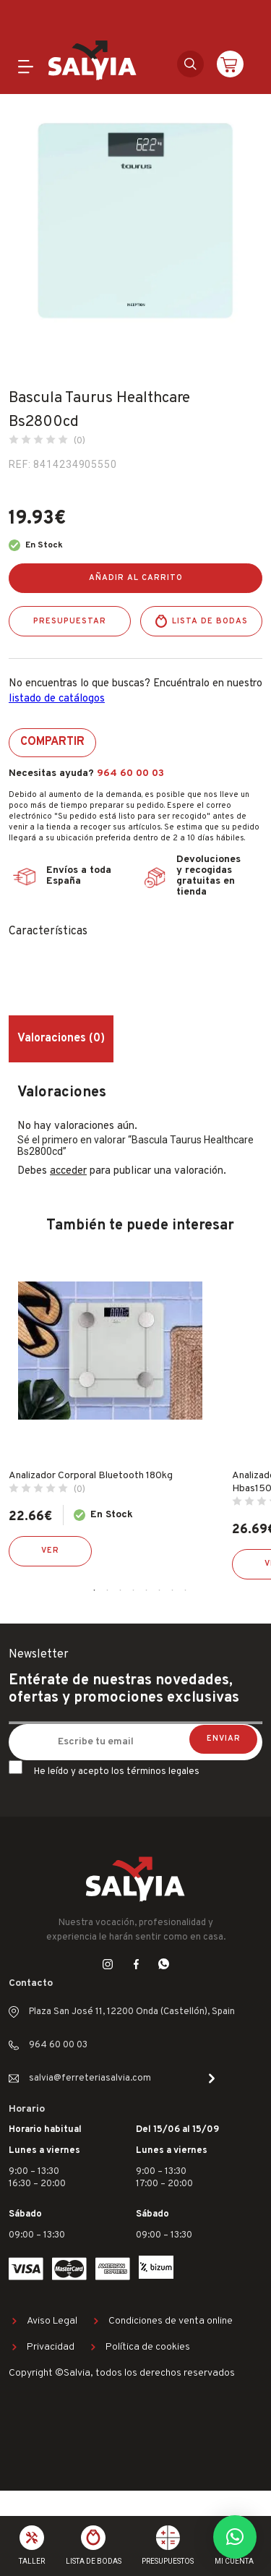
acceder (68, 1171)
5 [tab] (146, 1590)
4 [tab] (133, 1590)
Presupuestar (69, 621)
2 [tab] (107, 1590)
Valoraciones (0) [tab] (61, 1038)
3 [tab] (120, 1590)
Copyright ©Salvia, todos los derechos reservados (122, 2373)
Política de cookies (148, 2347)
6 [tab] (159, 1590)
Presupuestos (168, 2561)
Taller (32, 2561)
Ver (50, 1550)
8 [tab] (185, 1590)
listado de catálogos (57, 699)
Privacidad (50, 2347)
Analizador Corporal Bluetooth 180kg (91, 1476)
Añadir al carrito (136, 578)
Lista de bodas (210, 621)
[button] (235, 2537)
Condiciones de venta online (170, 2321)
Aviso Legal (52, 2321)
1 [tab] (94, 1590)
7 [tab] (172, 1590)
